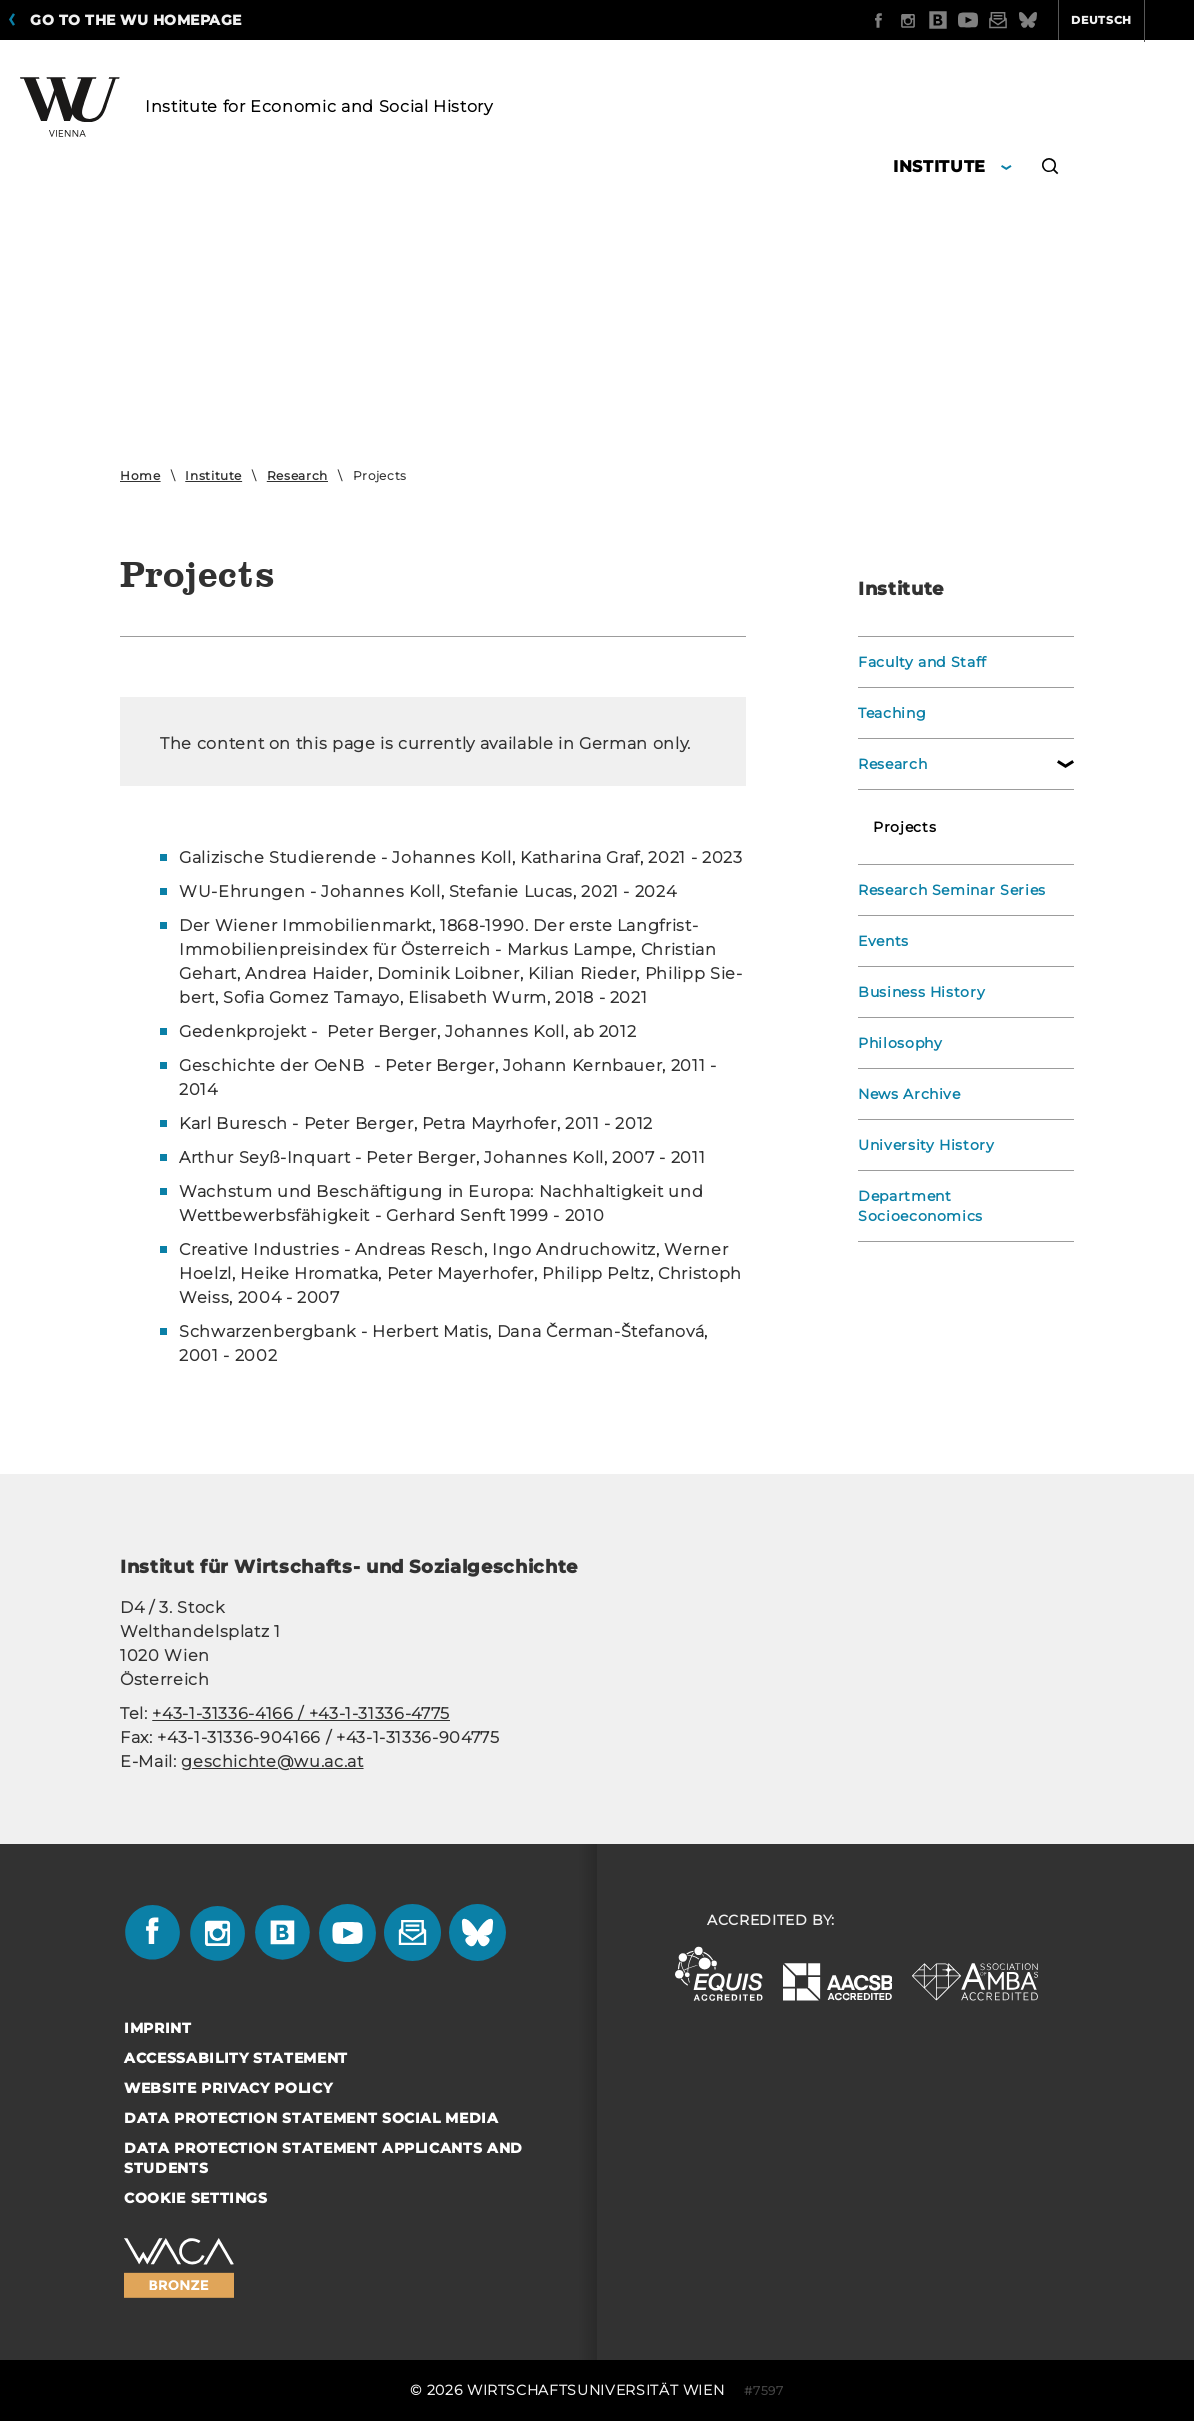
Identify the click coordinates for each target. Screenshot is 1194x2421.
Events (883, 941)
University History (927, 1145)
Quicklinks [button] (1130, 20)
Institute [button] (939, 166)
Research (297, 475)
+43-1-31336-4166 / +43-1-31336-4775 (301, 1713)
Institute (213, 475)
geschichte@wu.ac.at (272, 1761)
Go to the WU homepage (136, 20)
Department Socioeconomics (920, 1206)
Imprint (158, 2028)
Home (140, 475)
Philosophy (900, 1043)
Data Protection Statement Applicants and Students (323, 2158)
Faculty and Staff (923, 662)
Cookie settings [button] (196, 2198)
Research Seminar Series (952, 890)
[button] (1050, 169)
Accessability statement (236, 2058)
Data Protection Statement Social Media (311, 2118)
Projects (904, 827)
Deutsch (1023, 20)
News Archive (909, 1094)
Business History (921, 992)
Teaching (892, 713)
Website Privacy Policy (228, 2088)
